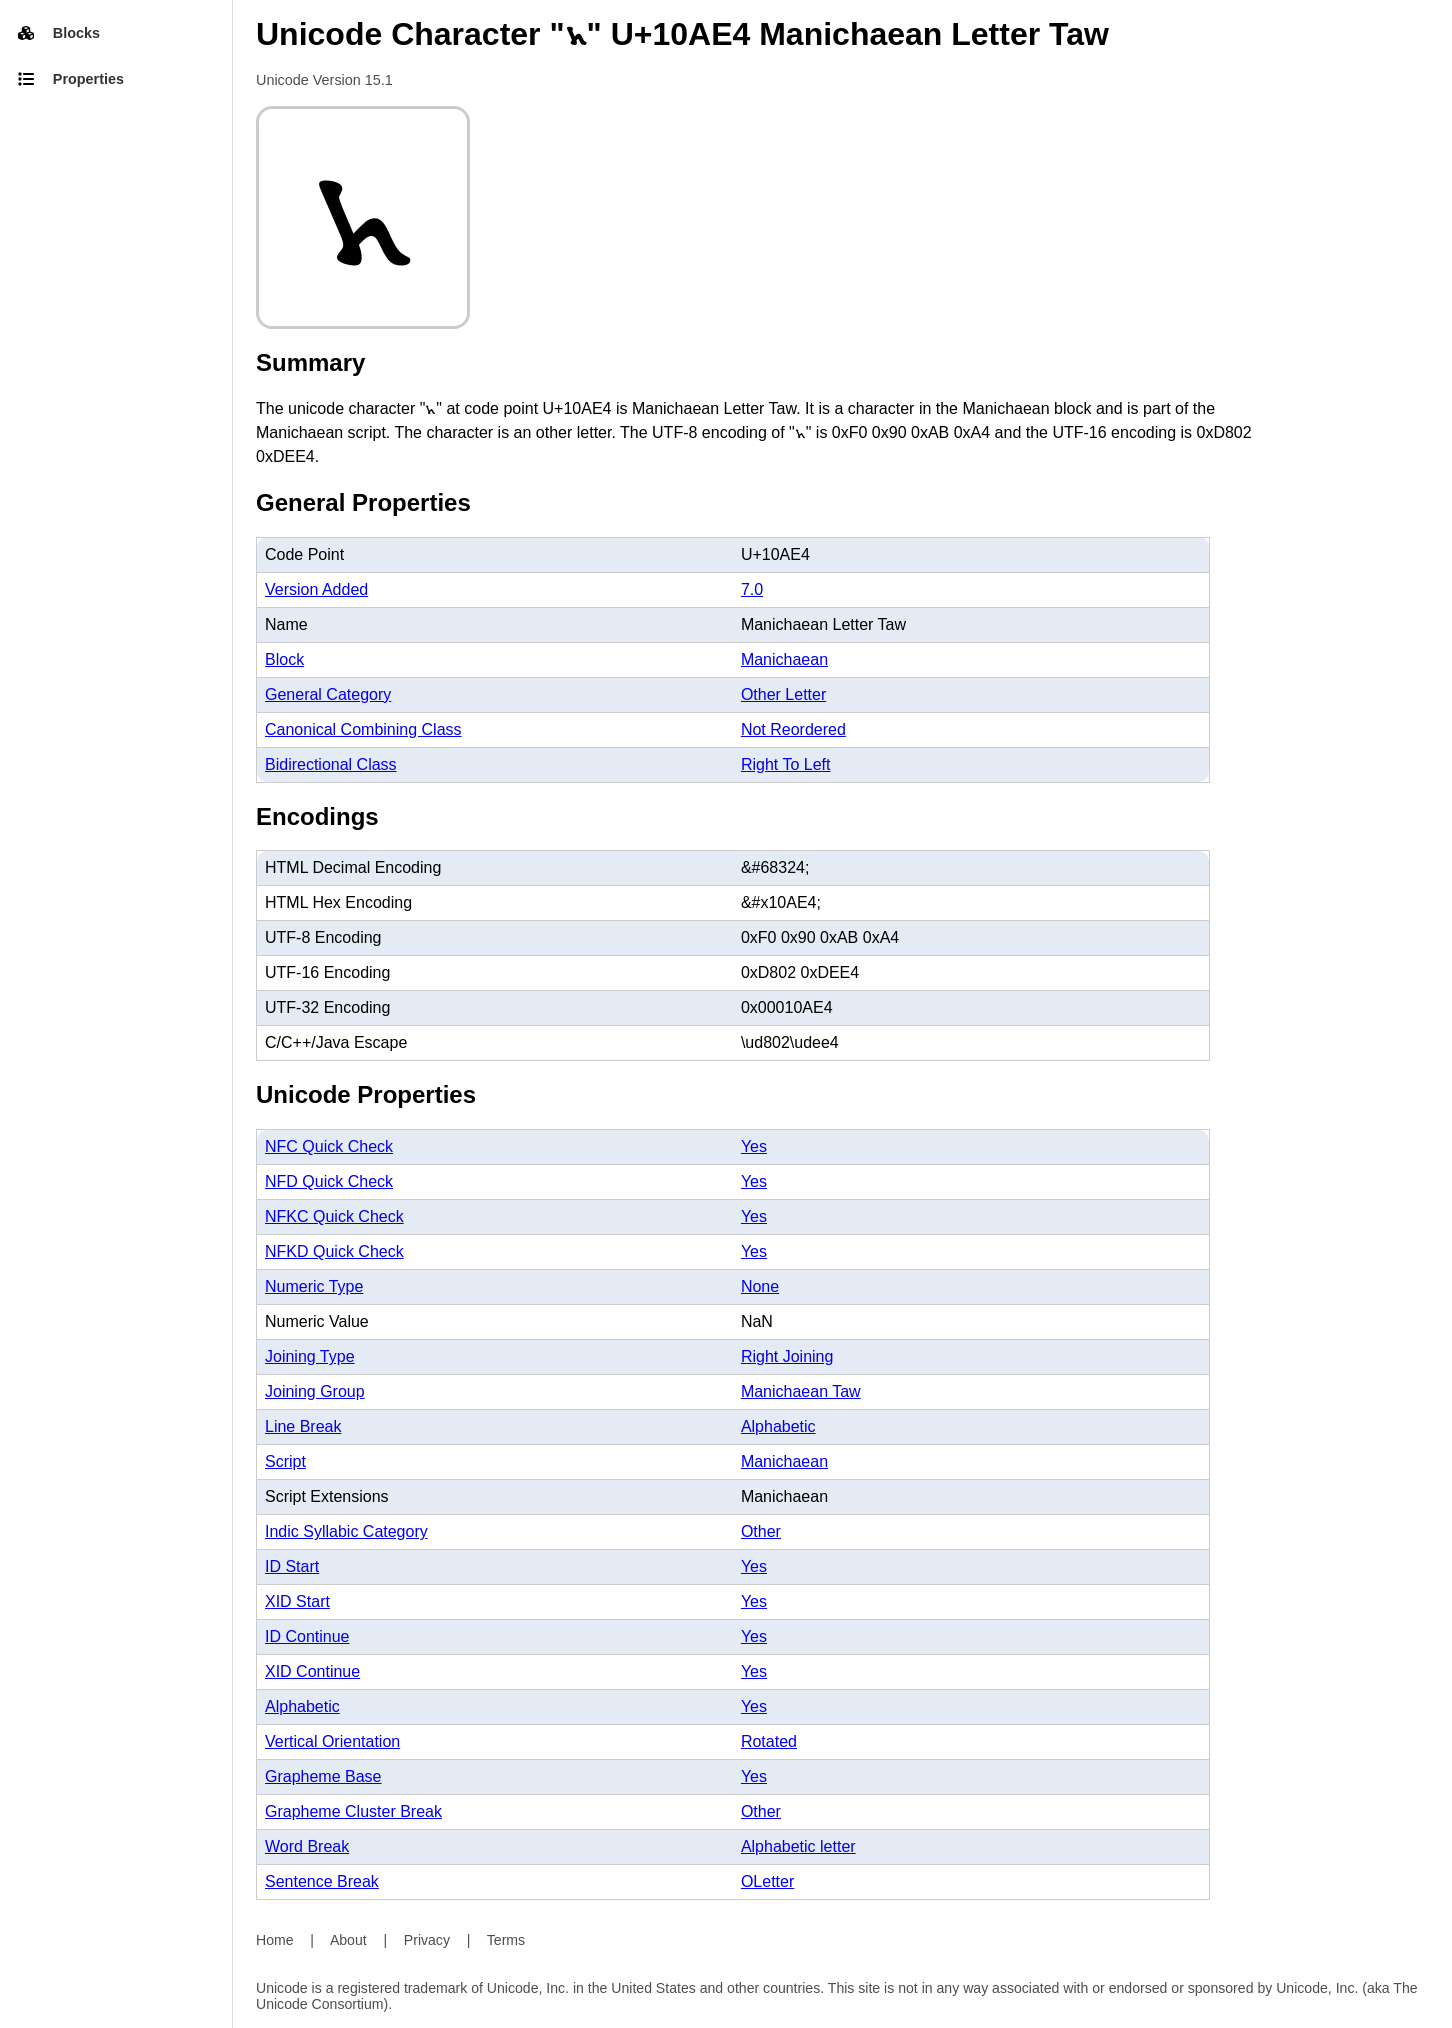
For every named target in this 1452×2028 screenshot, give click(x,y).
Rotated (769, 1741)
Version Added (316, 589)
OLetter (767, 1881)
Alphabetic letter (798, 1846)
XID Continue (312, 1671)
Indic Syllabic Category (346, 1531)
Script (285, 1461)
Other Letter (783, 694)
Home (275, 1940)
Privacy (427, 1940)
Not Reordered (793, 729)
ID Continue (307, 1636)
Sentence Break (322, 1881)
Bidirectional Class (331, 764)
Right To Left (786, 764)
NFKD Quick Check (334, 1251)
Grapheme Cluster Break (353, 1811)
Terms (506, 1940)
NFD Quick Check (329, 1181)
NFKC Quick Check (334, 1216)
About (348, 1940)
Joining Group (315, 1391)
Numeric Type (314, 1286)
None (760, 1286)
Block (284, 659)
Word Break (307, 1846)
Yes (754, 1146)
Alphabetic (778, 1426)
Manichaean (784, 659)
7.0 (752, 589)
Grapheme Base (323, 1776)
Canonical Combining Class (363, 729)
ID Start (292, 1566)
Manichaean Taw (801, 1391)
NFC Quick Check (329, 1146)
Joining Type (310, 1356)
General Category (328, 694)
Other (761, 1531)
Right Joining (787, 1356)
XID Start (297, 1601)
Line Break (303, 1426)
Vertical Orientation (332, 1741)
